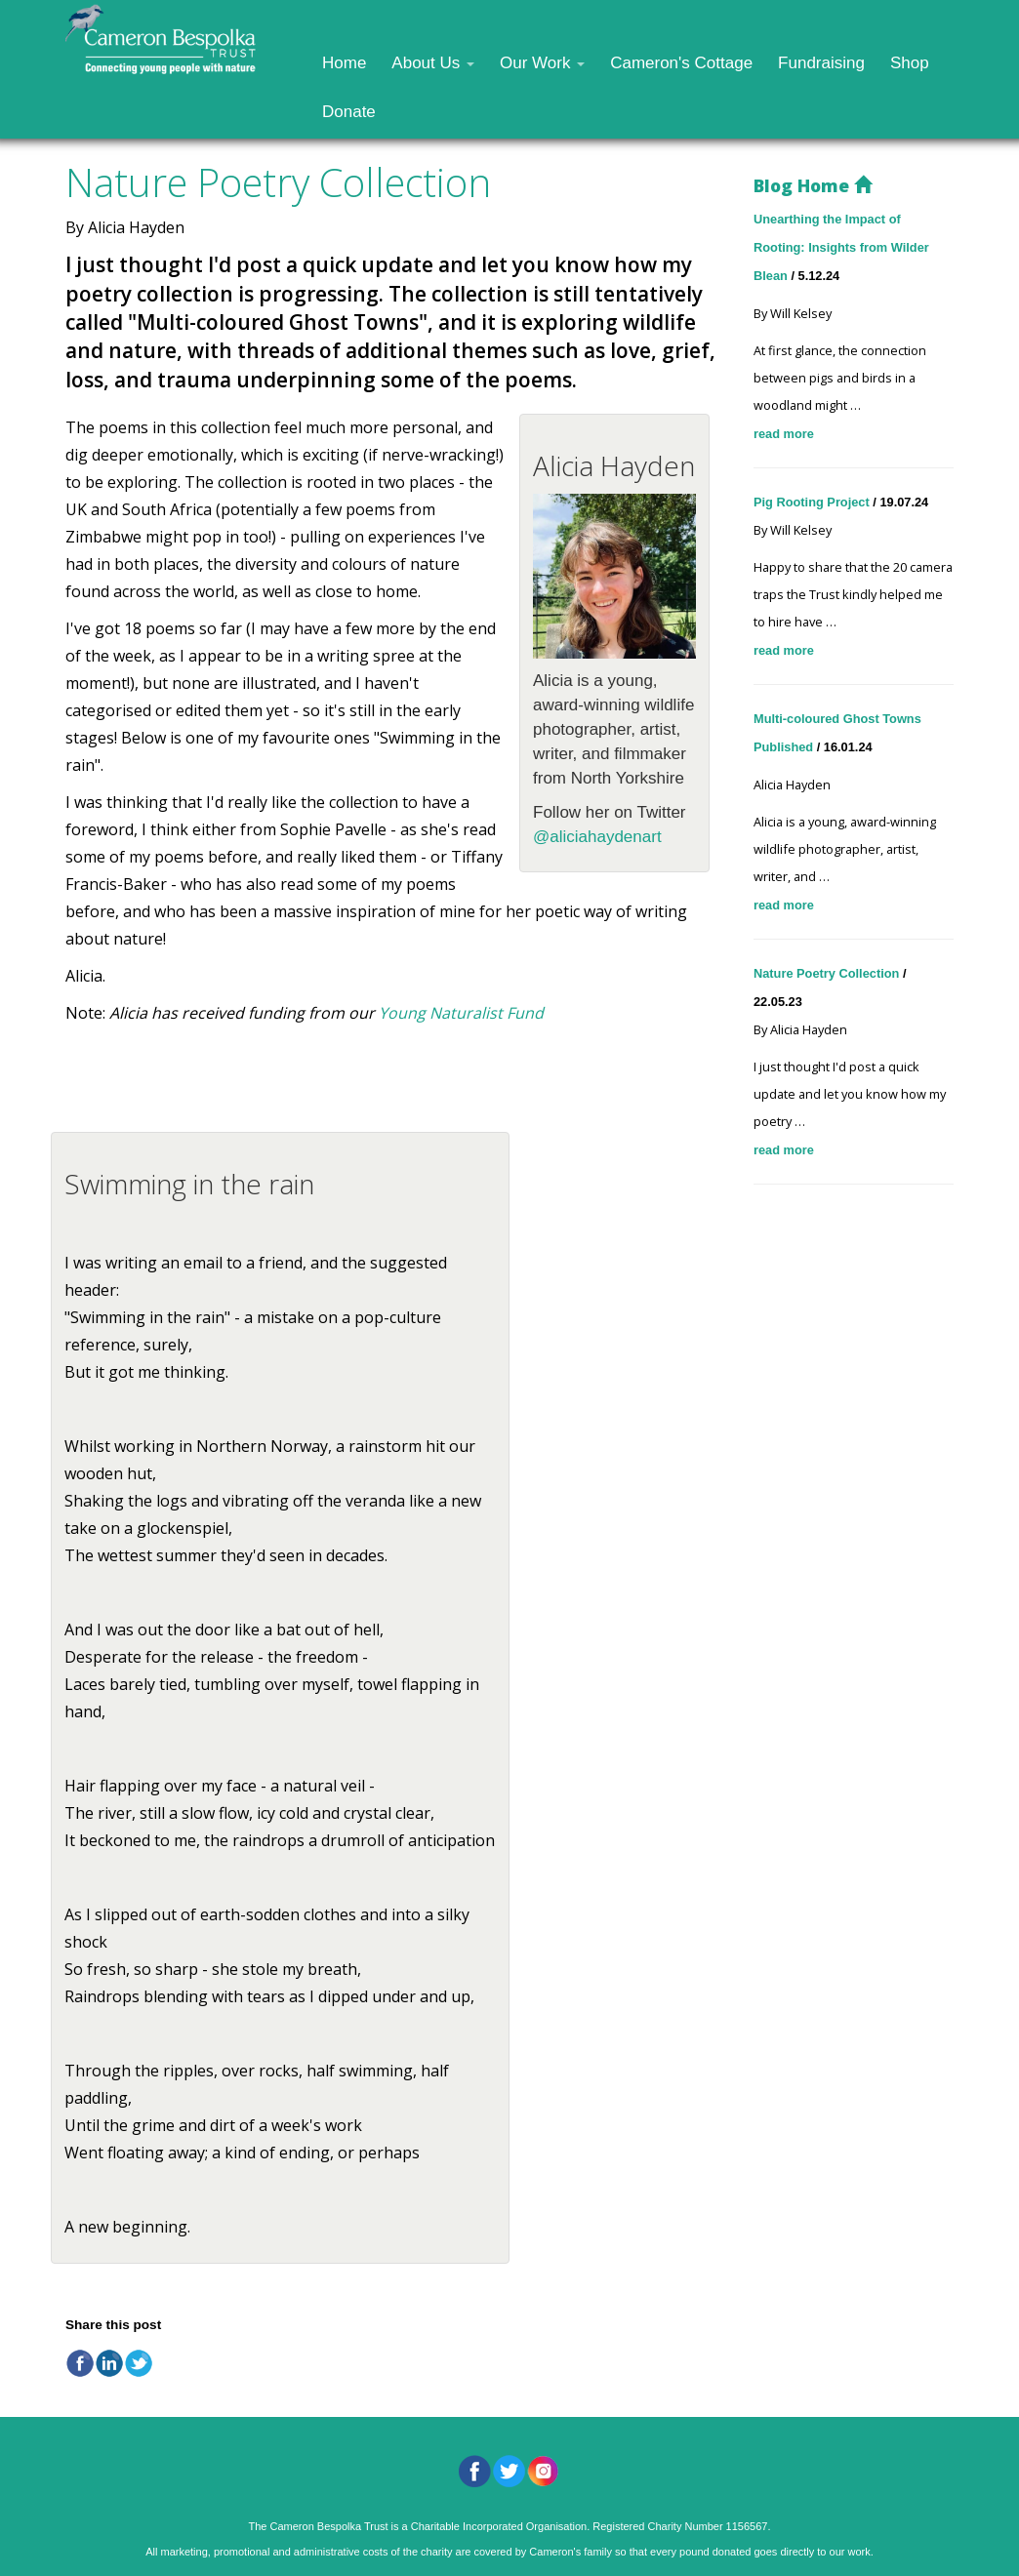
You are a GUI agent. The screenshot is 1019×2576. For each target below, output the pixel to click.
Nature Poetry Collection (828, 973)
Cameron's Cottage (681, 63)
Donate (349, 111)
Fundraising (821, 63)
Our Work (542, 63)
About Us (432, 63)
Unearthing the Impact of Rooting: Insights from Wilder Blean (841, 247)
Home (344, 63)
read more (784, 433)
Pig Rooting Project (813, 502)
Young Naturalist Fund (461, 1013)
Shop (909, 63)
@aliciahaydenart (597, 836)
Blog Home (813, 185)
